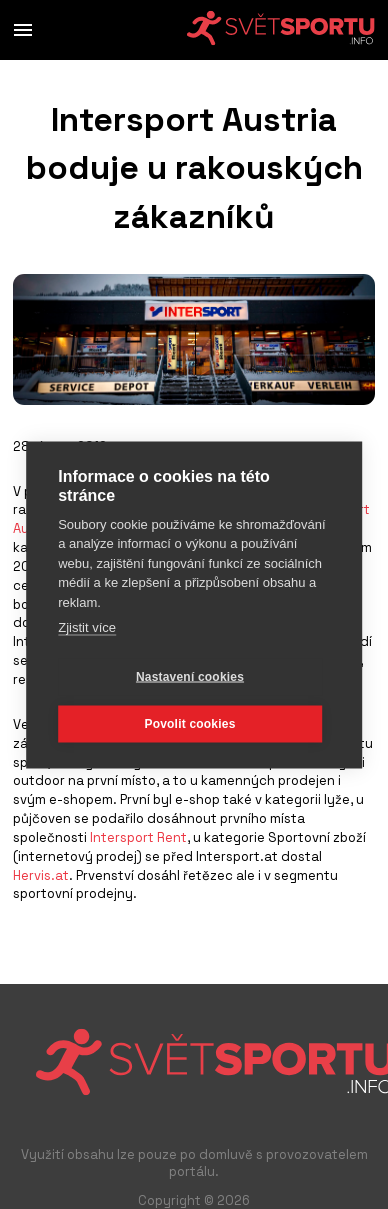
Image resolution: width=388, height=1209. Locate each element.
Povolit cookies (189, 723)
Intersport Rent (138, 837)
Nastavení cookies (190, 676)
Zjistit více (87, 626)
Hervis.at (41, 875)
